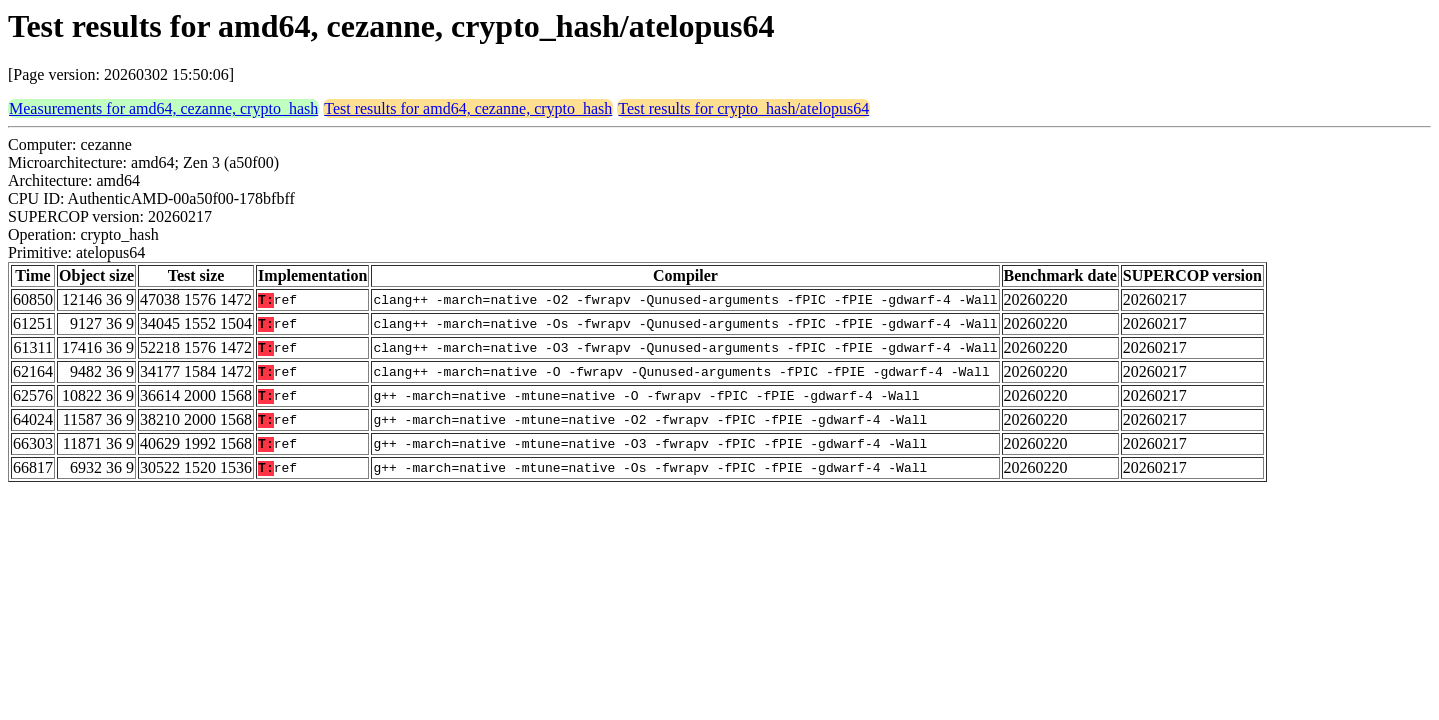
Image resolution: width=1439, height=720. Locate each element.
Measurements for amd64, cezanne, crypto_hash (163, 108)
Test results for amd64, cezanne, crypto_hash (468, 108)
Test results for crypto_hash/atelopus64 (743, 108)
